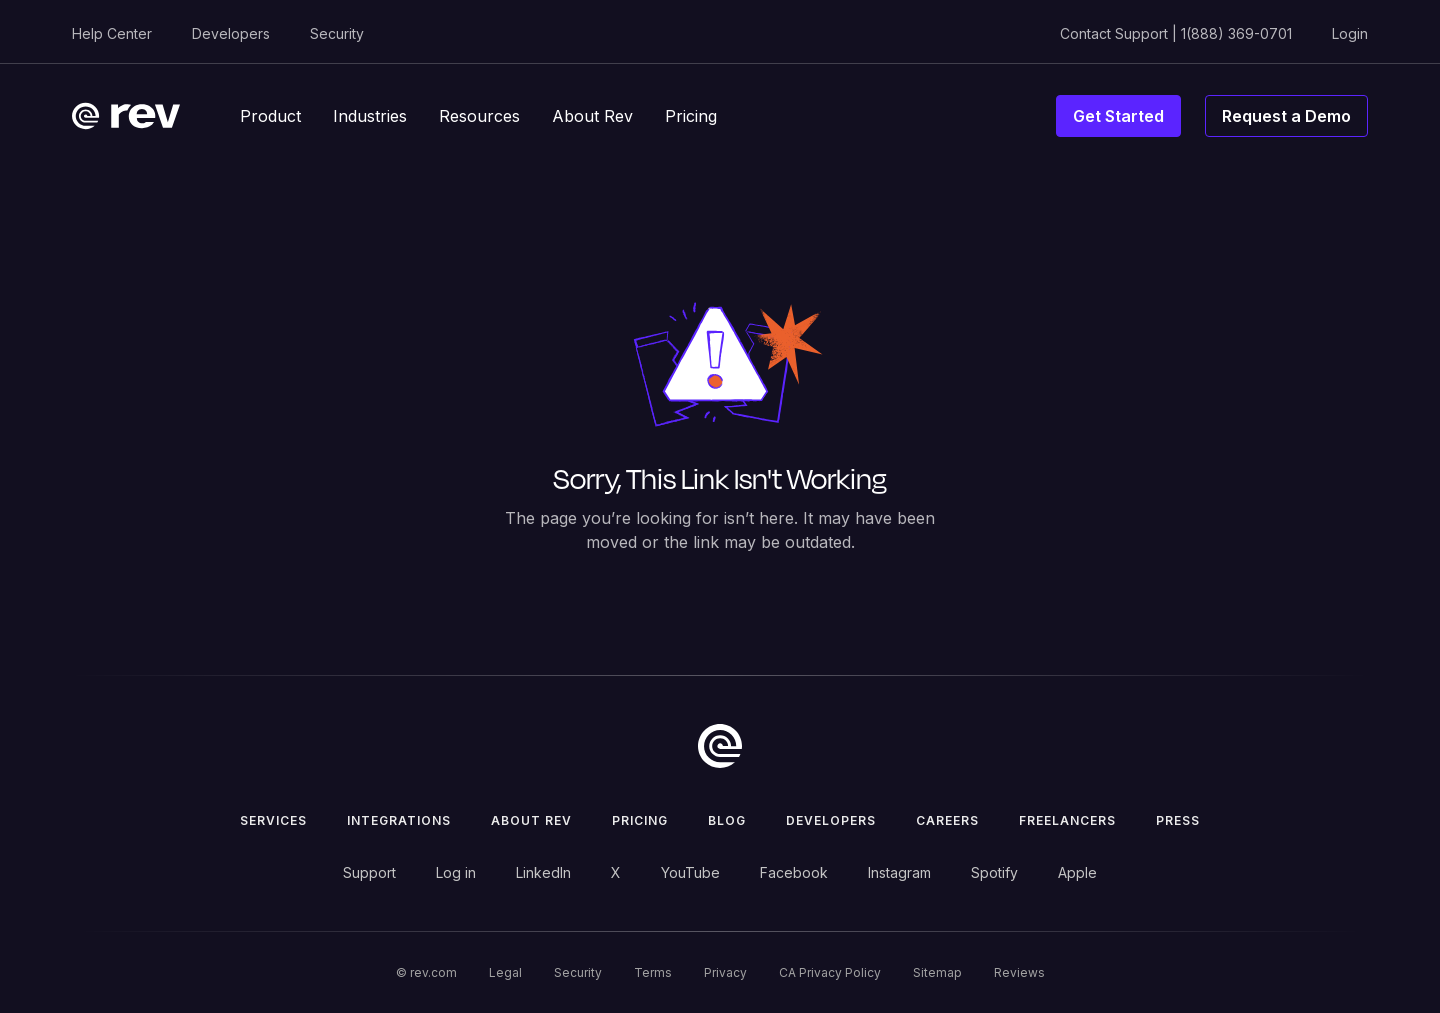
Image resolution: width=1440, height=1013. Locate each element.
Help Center (112, 33)
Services (273, 820)
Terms (653, 972)
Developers (231, 33)
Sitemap (937, 972)
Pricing (640, 820)
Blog (727, 820)
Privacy (725, 972)
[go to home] (720, 746)
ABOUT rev (531, 820)
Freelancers (1067, 820)
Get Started (1118, 116)
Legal (505, 972)
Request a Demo (1286, 116)
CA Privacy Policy (830, 972)
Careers (947, 820)
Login (1350, 33)
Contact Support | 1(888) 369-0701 (1176, 33)
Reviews (1019, 972)
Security (337, 33)
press (1178, 820)
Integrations (399, 820)
